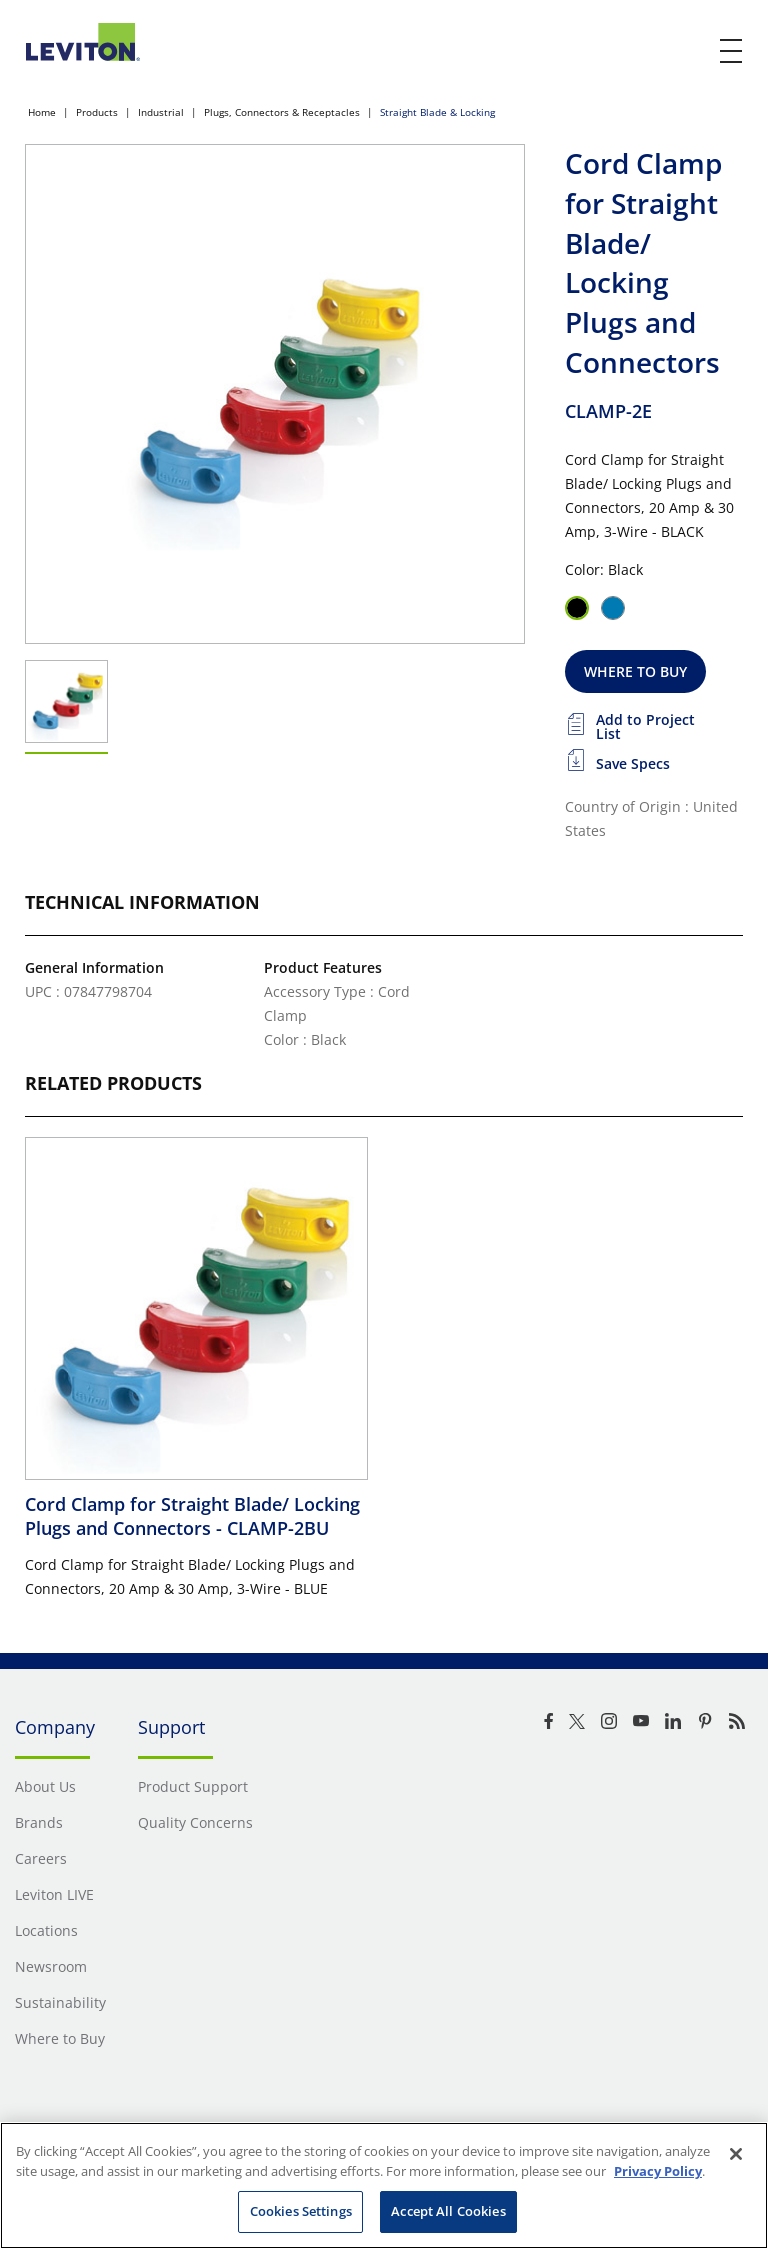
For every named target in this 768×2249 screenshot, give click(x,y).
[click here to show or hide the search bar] (690, 52)
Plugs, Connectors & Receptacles (282, 112)
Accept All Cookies (448, 2211)
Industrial (161, 112)
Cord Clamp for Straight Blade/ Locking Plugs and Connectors (192, 1516)
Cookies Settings (301, 2211)
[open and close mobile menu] (732, 51)
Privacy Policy (658, 2171)
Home (42, 112)
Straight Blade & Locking (437, 112)
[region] (384, 2185)
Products (97, 112)
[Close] (736, 2154)
